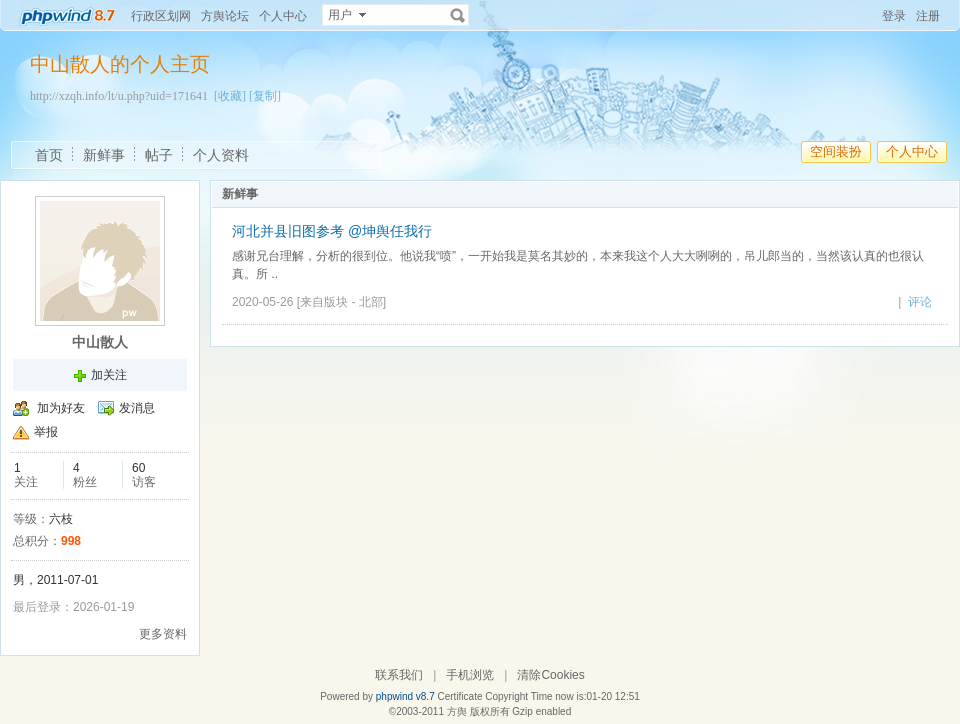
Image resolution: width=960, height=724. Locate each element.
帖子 (159, 155)
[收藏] (230, 96)
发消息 (137, 408)
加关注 (109, 375)
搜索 (458, 15)
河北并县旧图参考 (290, 231)
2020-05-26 (262, 302)
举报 (46, 432)
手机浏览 (470, 675)
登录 (894, 16)
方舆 (457, 711)
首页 (49, 155)
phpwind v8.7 (405, 696)
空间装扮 (836, 151)
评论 (920, 302)
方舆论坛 (225, 16)
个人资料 (221, 155)
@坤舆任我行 (390, 231)
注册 (928, 16)
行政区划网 (161, 16)
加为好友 (61, 408)
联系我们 (399, 675)
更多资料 (163, 634)
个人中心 (283, 16)
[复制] (265, 96)
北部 (371, 302)
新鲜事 (104, 155)
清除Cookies (550, 675)
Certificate (459, 696)
